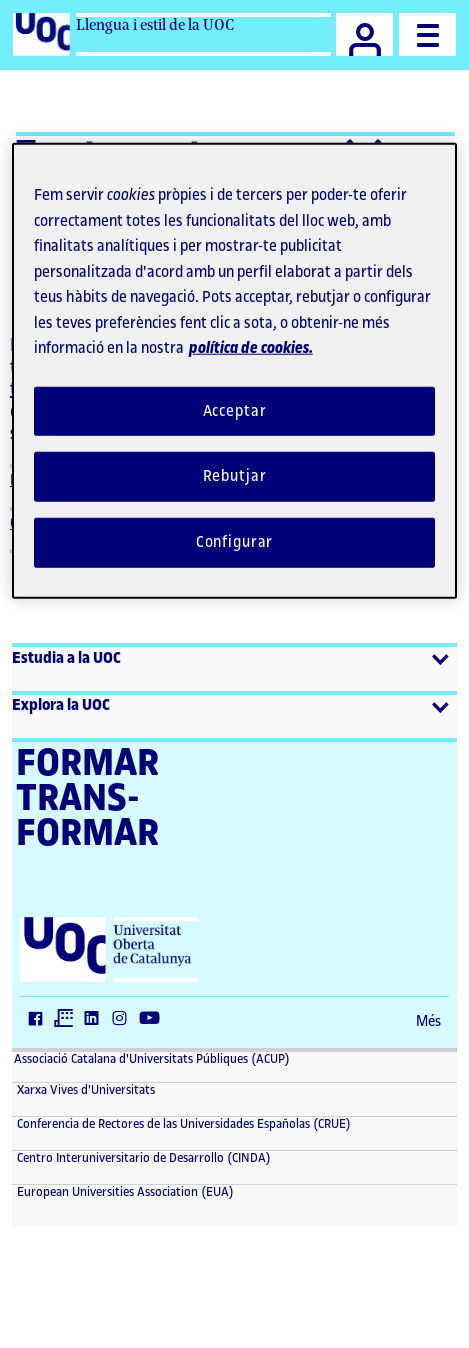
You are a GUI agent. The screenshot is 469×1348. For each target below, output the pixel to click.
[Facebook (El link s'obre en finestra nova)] (40, 1020)
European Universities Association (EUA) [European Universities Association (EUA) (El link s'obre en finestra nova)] (124, 1192)
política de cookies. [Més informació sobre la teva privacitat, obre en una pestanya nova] (251, 348)
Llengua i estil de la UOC (155, 25)
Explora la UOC (61, 705)
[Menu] (427, 34)
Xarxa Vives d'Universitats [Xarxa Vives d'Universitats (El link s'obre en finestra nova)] (84, 1090)
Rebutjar (235, 476)
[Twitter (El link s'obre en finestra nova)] (68, 1020)
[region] (235, 371)
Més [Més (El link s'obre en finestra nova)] (428, 1022)
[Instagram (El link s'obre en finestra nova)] (124, 1020)
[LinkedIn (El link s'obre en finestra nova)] (96, 1020)
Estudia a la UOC (66, 658)
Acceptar (235, 410)
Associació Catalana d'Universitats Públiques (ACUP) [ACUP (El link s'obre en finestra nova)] (152, 1059)
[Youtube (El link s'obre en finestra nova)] (154, 1020)
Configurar (235, 542)
